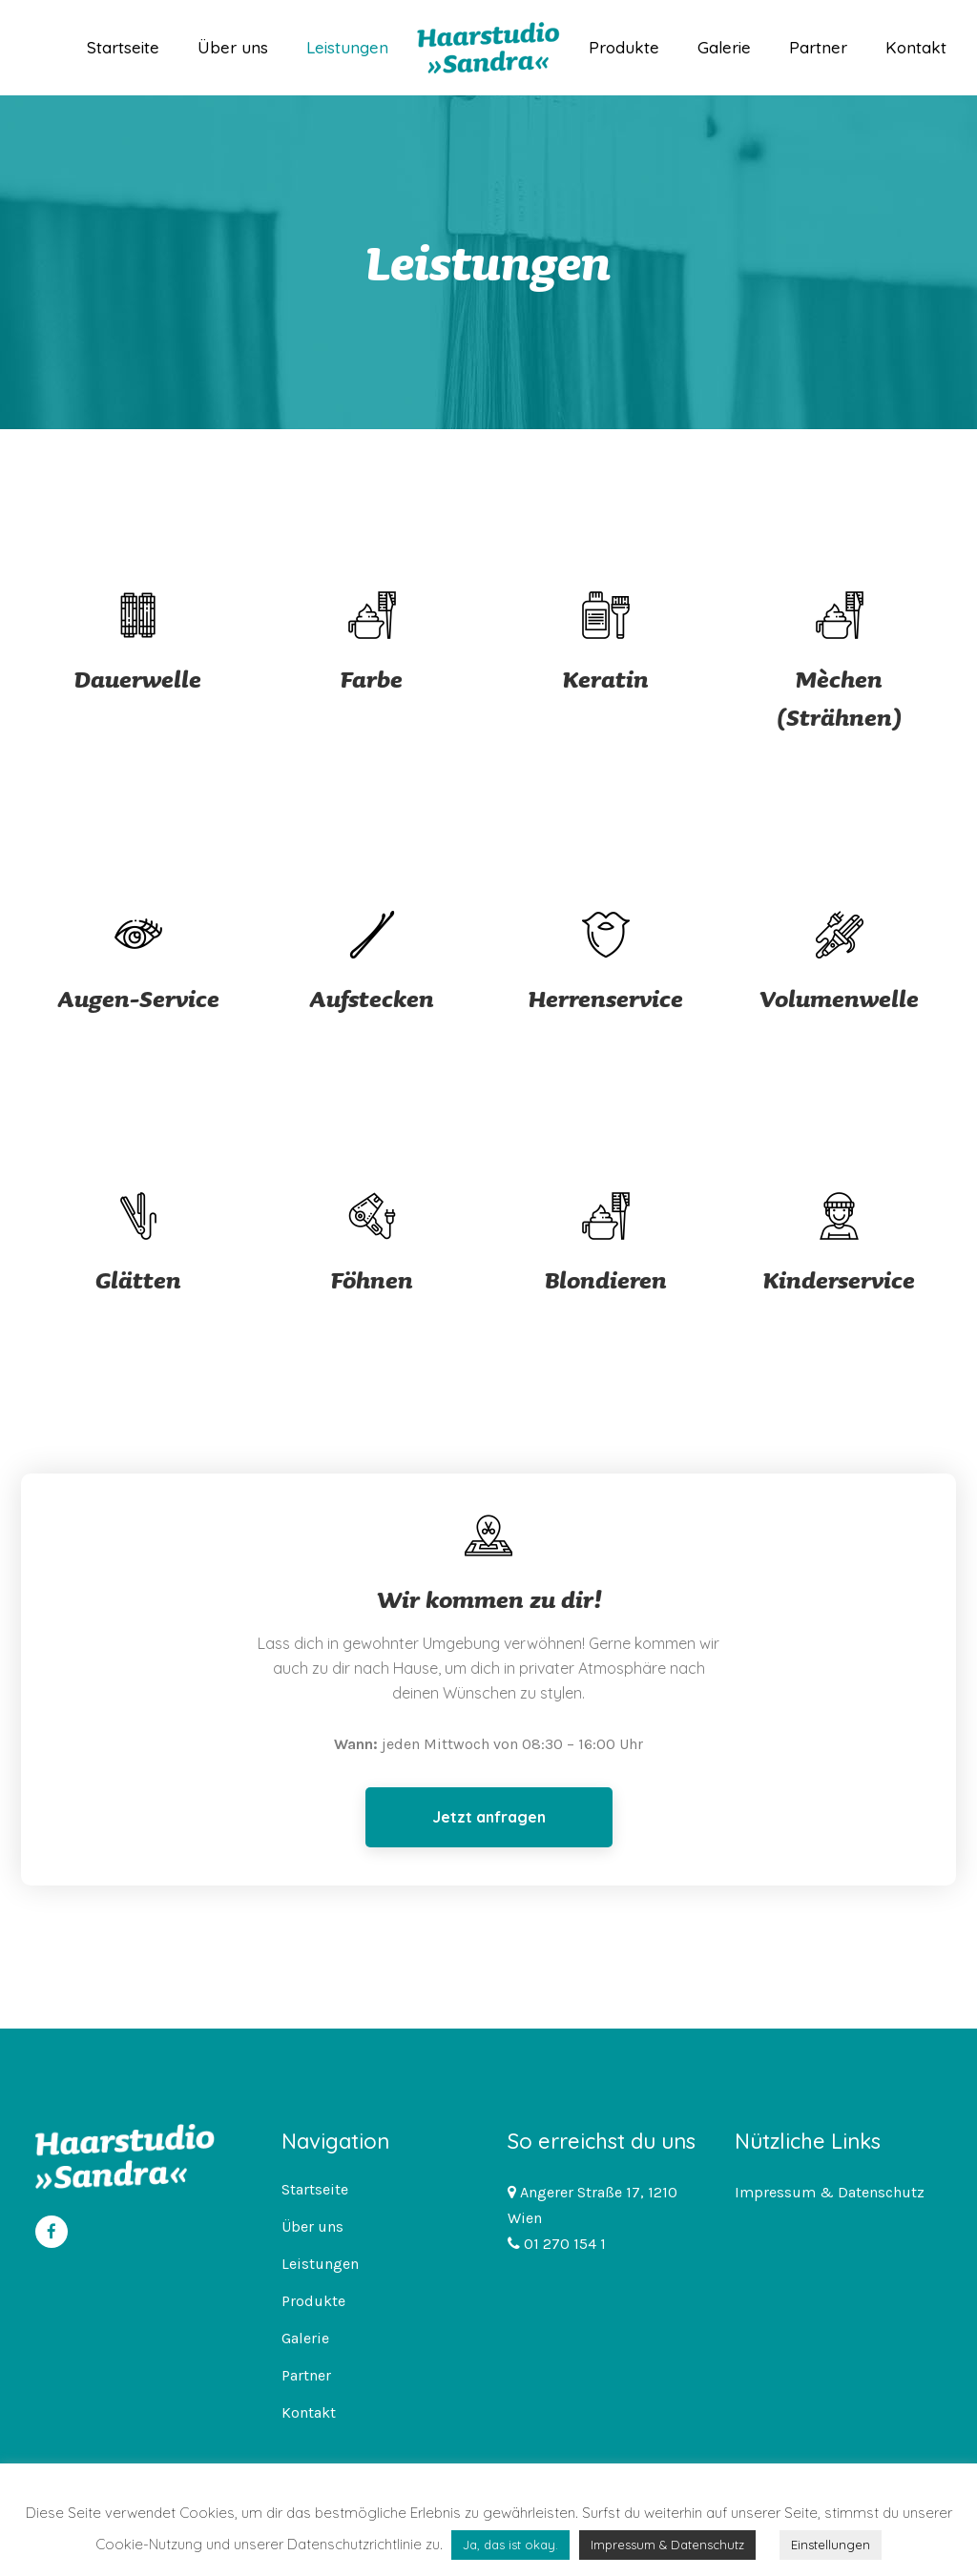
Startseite (314, 2189)
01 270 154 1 (563, 2244)
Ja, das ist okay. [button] (510, 2544)
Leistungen (320, 2264)
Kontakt (308, 2412)
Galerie (305, 2338)
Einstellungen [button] (830, 2544)
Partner (306, 2375)
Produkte (313, 2301)
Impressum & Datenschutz (830, 2192)
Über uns (312, 2226)
